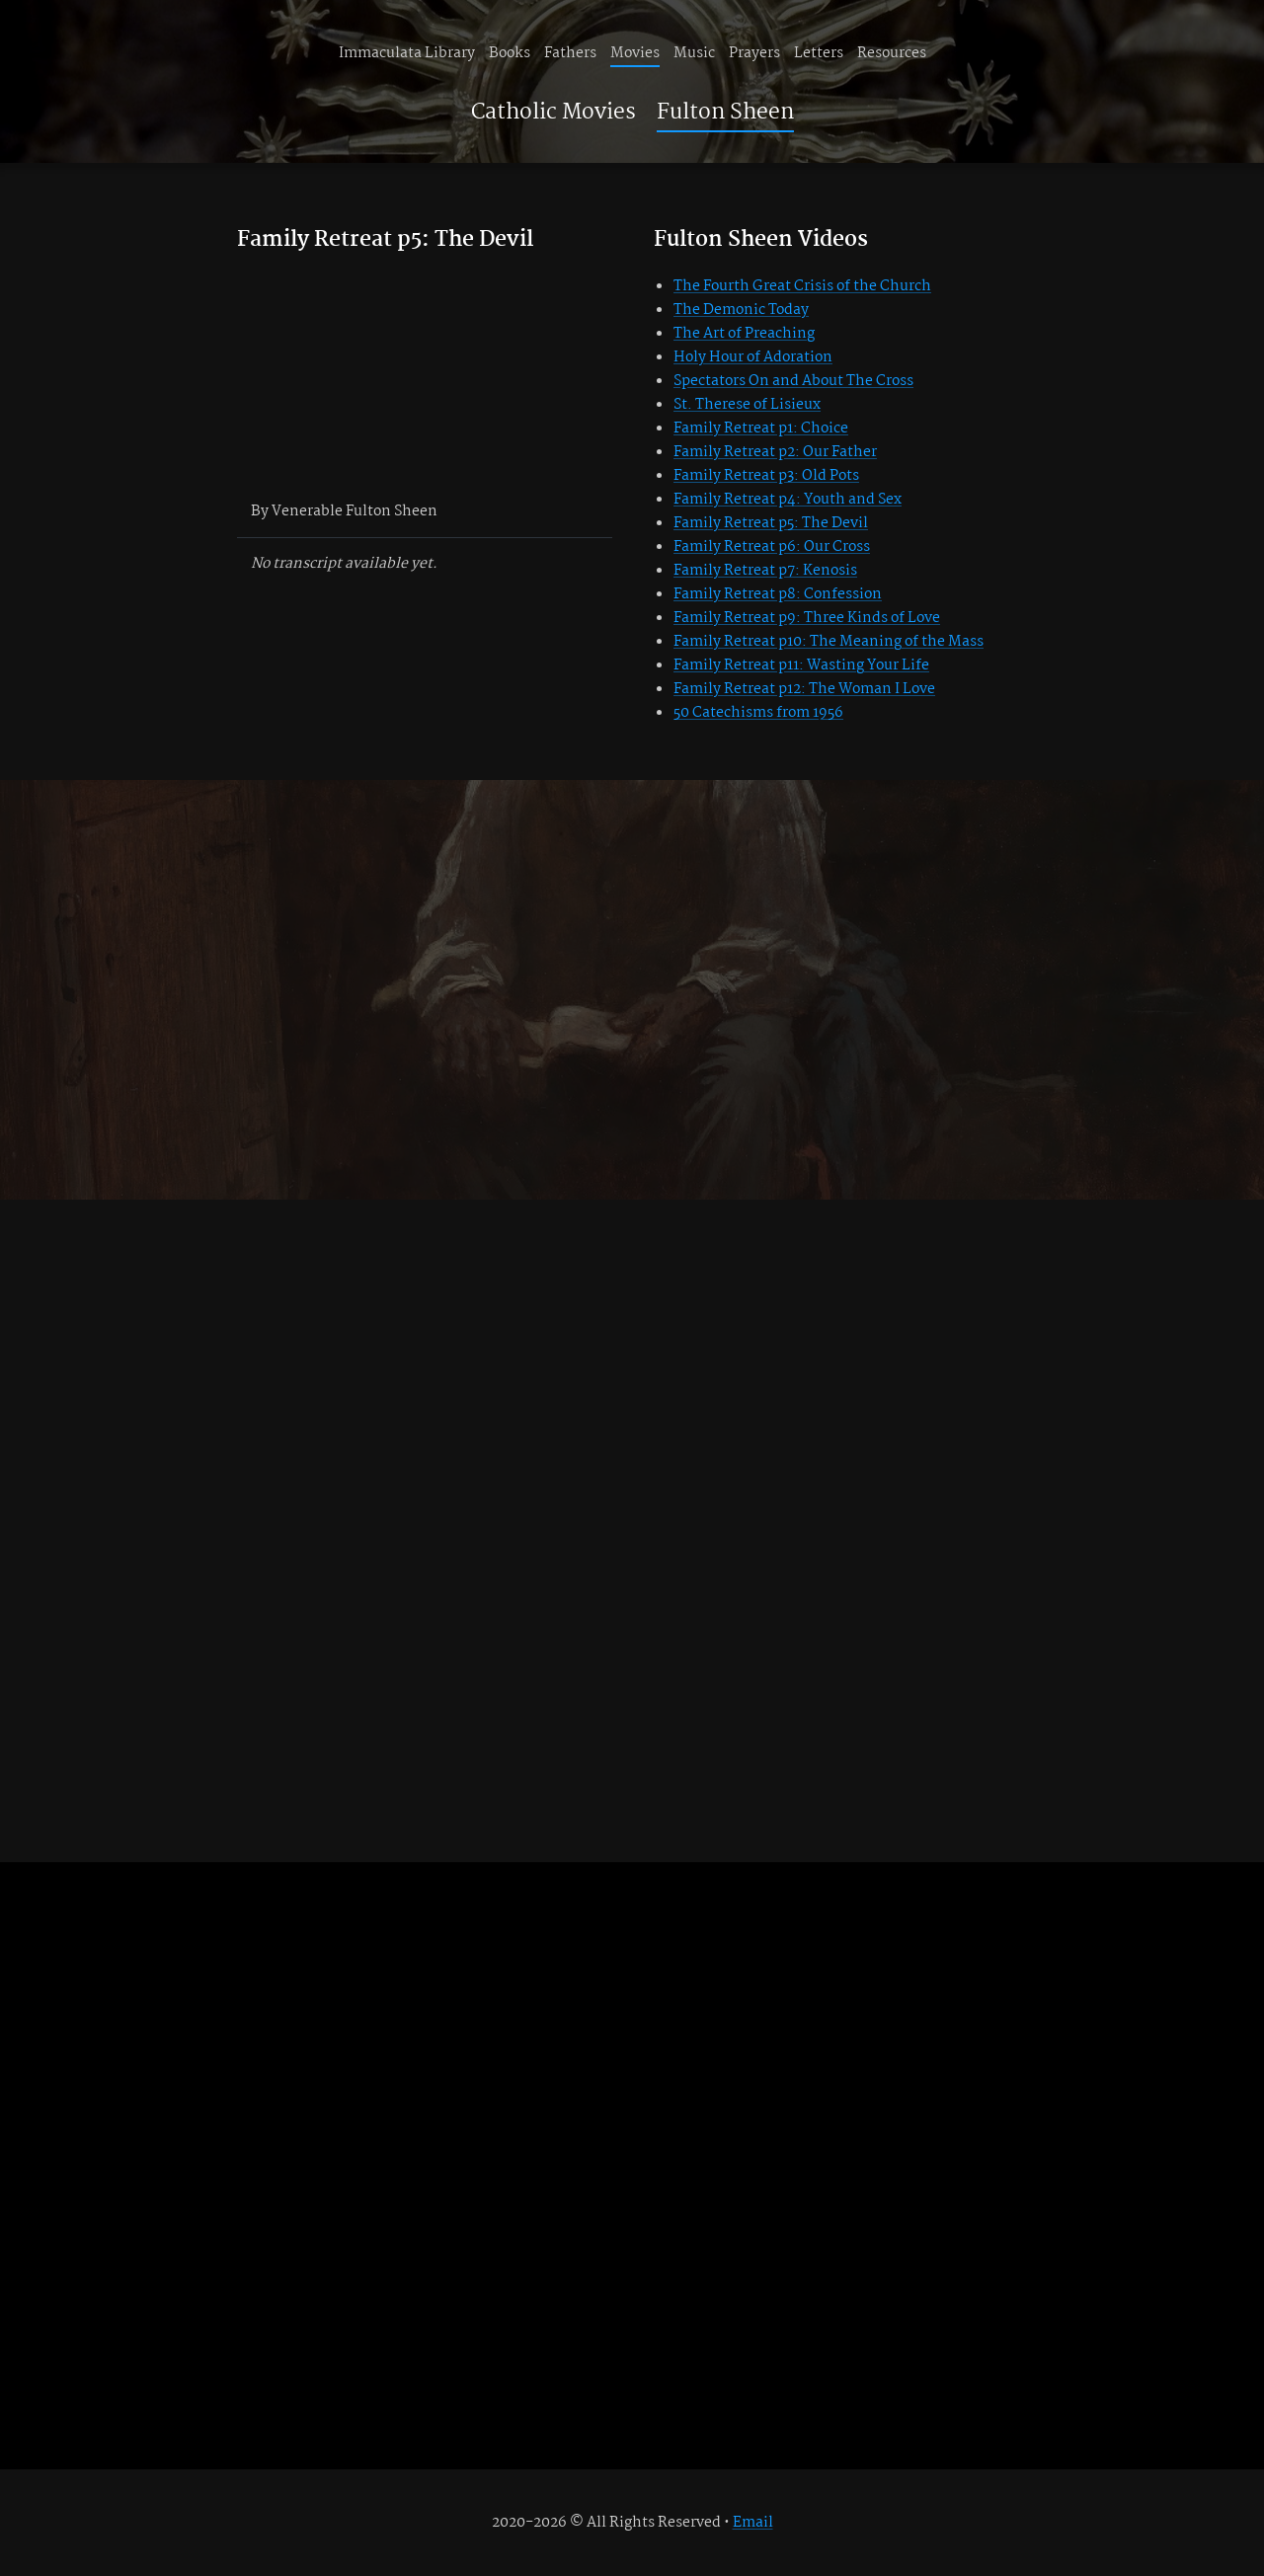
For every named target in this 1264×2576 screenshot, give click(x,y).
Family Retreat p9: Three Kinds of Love (806, 618)
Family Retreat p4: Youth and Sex (787, 499)
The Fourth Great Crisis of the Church (802, 286)
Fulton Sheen (725, 112)
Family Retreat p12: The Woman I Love (804, 689)
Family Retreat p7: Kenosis (765, 571)
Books (509, 53)
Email (753, 2523)
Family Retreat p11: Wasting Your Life (801, 665)
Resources (891, 53)
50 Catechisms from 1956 (758, 713)
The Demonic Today (741, 310)
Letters (818, 53)
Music (694, 53)
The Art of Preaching (744, 334)
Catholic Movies (553, 112)
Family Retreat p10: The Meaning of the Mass (828, 642)
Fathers (570, 53)
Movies (635, 53)
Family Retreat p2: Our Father (775, 452)
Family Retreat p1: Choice (760, 428)
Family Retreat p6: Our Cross (771, 547)
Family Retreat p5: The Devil (770, 523)
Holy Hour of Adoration (752, 357)
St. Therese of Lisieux (747, 405)
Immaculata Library (407, 53)
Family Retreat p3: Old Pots (766, 476)
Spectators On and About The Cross (793, 381)
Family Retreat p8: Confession (777, 594)
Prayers (754, 53)
